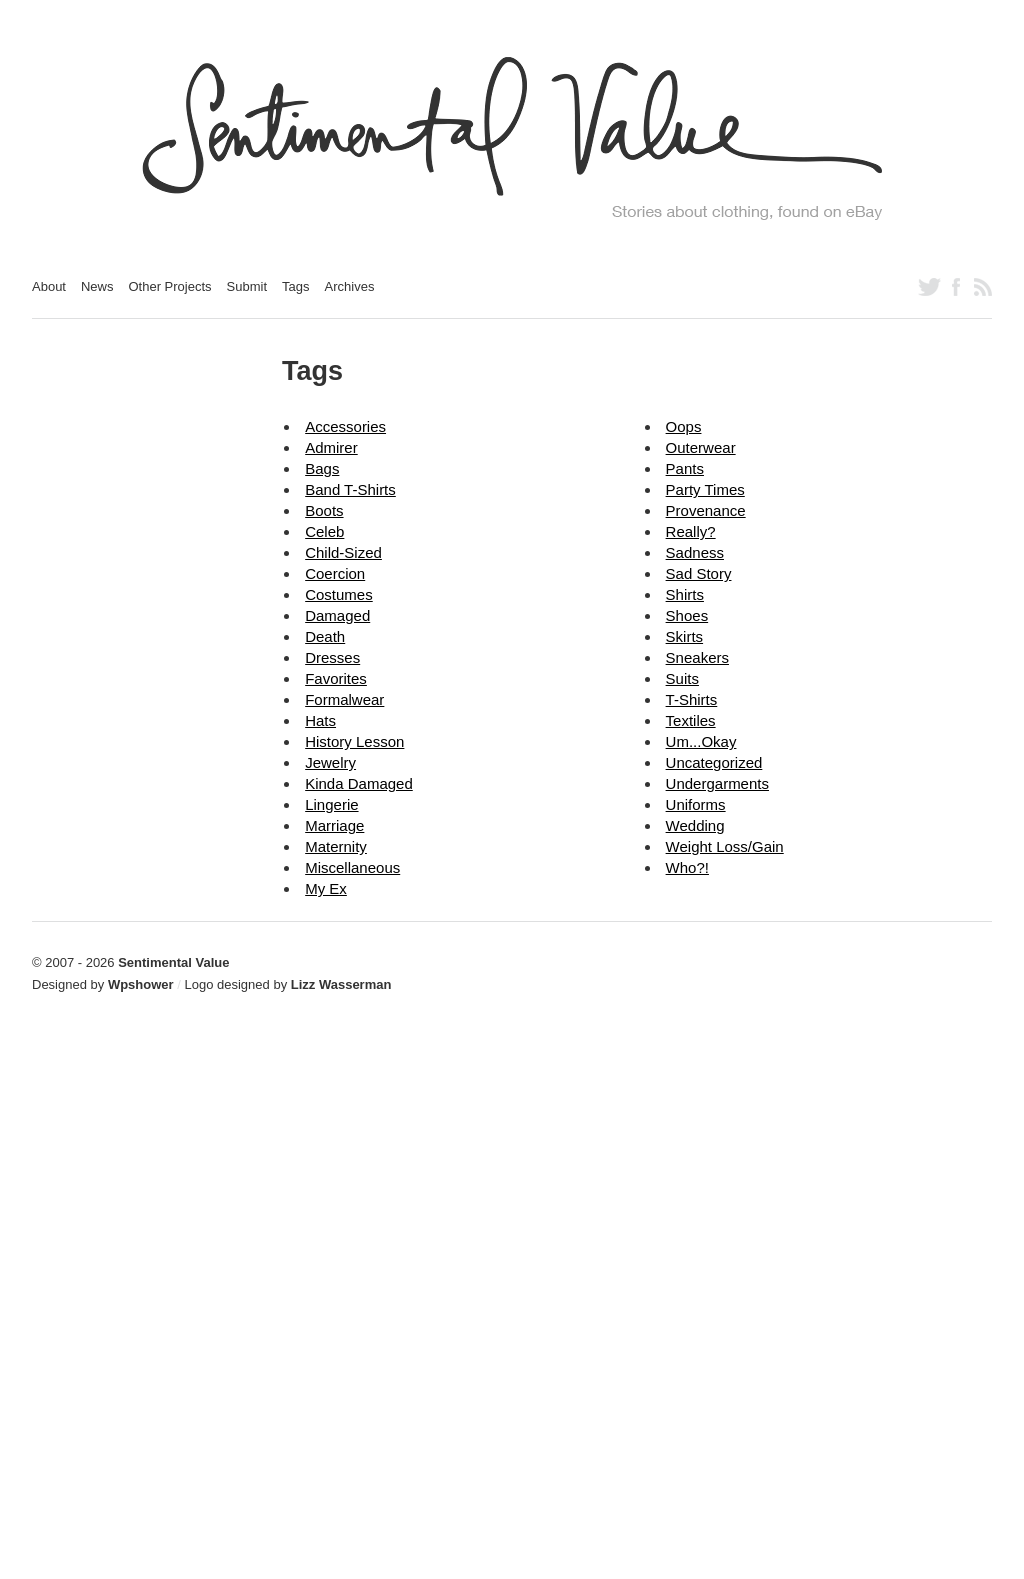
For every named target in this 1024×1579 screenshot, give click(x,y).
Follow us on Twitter (929, 287)
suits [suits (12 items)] (682, 678)
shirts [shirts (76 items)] (685, 594)
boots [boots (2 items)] (324, 510)
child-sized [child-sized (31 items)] (343, 552)
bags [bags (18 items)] (322, 468)
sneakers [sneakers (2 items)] (697, 657)
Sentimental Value (173, 962)
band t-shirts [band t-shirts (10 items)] (350, 489)
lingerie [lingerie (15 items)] (331, 804)
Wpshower (141, 984)
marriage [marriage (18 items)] (334, 825)
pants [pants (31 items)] (685, 468)
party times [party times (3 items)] (705, 489)
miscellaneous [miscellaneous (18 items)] (352, 867)
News (97, 286)
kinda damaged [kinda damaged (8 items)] (359, 783)
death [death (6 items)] (325, 636)
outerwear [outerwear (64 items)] (701, 447)
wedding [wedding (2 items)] (695, 825)
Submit (247, 286)
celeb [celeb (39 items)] (324, 531)
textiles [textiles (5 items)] (691, 720)
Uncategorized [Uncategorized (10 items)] (714, 762)
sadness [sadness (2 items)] (695, 552)
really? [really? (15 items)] (691, 531)
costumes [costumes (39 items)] (339, 594)
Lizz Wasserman (341, 984)
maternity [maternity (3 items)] (336, 846)
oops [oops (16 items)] (684, 426)
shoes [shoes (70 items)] (687, 615)
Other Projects (170, 286)
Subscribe (983, 287)
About (49, 286)
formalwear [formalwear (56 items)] (344, 699)
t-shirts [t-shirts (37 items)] (692, 699)
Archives (350, 286)
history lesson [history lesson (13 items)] (354, 741)
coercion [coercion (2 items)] (335, 573)
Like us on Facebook (956, 287)
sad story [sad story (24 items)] (699, 573)
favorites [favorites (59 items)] (336, 678)
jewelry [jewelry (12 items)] (330, 762)
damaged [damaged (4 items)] (337, 615)
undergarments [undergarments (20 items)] (717, 783)
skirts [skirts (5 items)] (685, 636)
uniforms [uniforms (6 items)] (696, 804)
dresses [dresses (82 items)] (332, 657)
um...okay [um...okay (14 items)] (701, 741)
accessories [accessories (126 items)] (345, 426)
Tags (295, 286)
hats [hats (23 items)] (320, 720)
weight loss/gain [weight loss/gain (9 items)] (725, 846)
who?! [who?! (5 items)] (687, 867)
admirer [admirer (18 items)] (331, 447)
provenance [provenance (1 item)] (706, 510)
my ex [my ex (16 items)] (326, 888)
